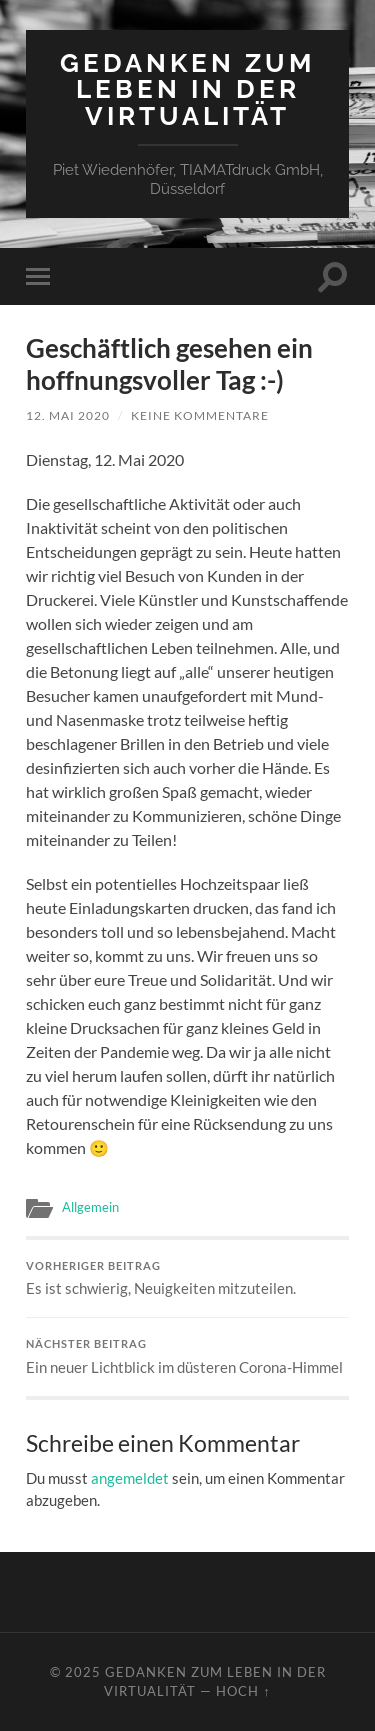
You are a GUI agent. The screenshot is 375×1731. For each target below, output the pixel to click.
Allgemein (90, 1207)
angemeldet (130, 1478)
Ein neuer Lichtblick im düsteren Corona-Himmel (187, 1357)
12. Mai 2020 (68, 415)
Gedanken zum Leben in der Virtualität (187, 89)
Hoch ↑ (243, 1691)
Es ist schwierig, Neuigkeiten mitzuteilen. (187, 1279)
